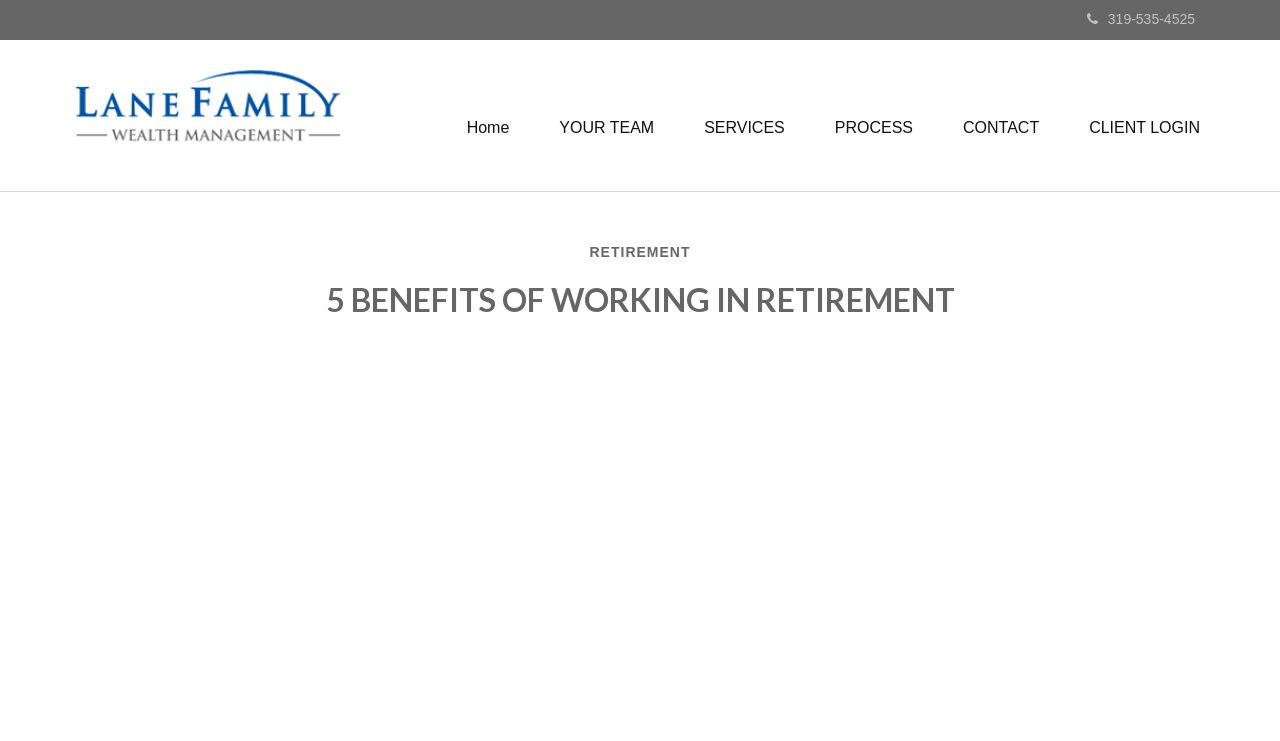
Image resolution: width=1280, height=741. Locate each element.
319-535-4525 (1141, 19)
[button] (606, 128)
